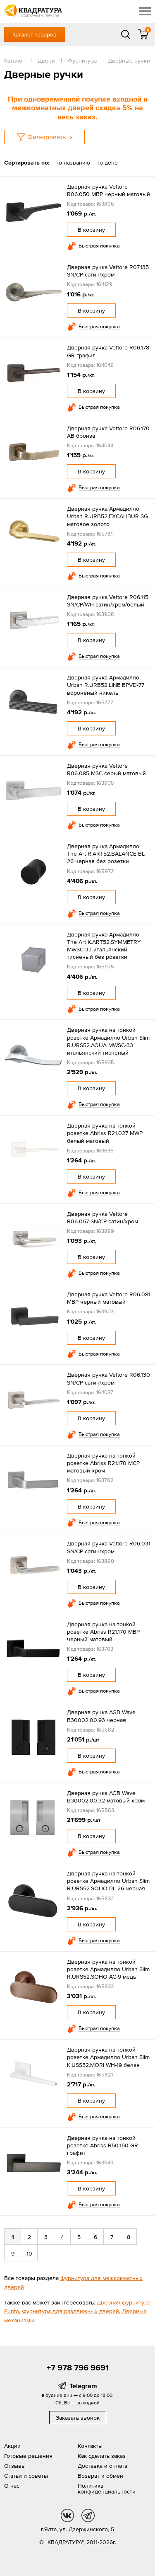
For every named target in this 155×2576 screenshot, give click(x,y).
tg (88, 2515)
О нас (11, 2485)
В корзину (91, 229)
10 (29, 2253)
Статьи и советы (26, 2475)
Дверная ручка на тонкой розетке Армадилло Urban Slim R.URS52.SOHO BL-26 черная (108, 1881)
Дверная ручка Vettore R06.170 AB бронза (108, 432)
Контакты (90, 2446)
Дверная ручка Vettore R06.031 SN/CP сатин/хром (108, 1547)
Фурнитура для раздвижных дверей (70, 2311)
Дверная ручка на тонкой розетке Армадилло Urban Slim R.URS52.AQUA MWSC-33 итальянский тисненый (108, 1041)
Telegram (83, 2385)
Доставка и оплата (102, 2465)
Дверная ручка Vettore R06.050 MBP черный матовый (108, 190)
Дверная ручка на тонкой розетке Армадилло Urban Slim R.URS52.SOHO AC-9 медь (108, 1969)
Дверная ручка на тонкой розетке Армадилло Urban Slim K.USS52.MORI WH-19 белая (108, 2057)
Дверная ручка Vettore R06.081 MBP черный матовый (108, 1298)
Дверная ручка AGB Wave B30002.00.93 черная (101, 1716)
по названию (72, 162)
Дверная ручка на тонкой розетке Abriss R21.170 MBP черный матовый (103, 1631)
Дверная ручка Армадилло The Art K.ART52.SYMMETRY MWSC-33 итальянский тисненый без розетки (104, 946)
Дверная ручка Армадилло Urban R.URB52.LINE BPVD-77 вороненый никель (105, 685)
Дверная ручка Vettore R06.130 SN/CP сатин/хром (108, 1378)
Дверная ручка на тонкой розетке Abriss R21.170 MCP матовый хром (103, 1463)
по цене (107, 162)
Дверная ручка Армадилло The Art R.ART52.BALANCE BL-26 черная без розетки (106, 853)
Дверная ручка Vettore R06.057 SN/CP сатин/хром (102, 1217)
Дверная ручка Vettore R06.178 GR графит (108, 351)
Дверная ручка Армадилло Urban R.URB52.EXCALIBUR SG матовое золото (107, 516)
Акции (12, 2446)
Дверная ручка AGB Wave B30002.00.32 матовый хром (106, 1797)
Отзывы (15, 2465)
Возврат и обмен (100, 2475)
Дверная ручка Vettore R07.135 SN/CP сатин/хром (108, 271)
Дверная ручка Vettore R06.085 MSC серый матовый (106, 769)
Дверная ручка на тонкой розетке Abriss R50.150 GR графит (102, 2145)
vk (67, 2515)
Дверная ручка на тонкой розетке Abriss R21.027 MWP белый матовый (105, 1133)
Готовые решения (28, 2455)
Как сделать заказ (102, 2455)
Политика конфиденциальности (107, 2488)
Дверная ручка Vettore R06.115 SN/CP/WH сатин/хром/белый (107, 601)
